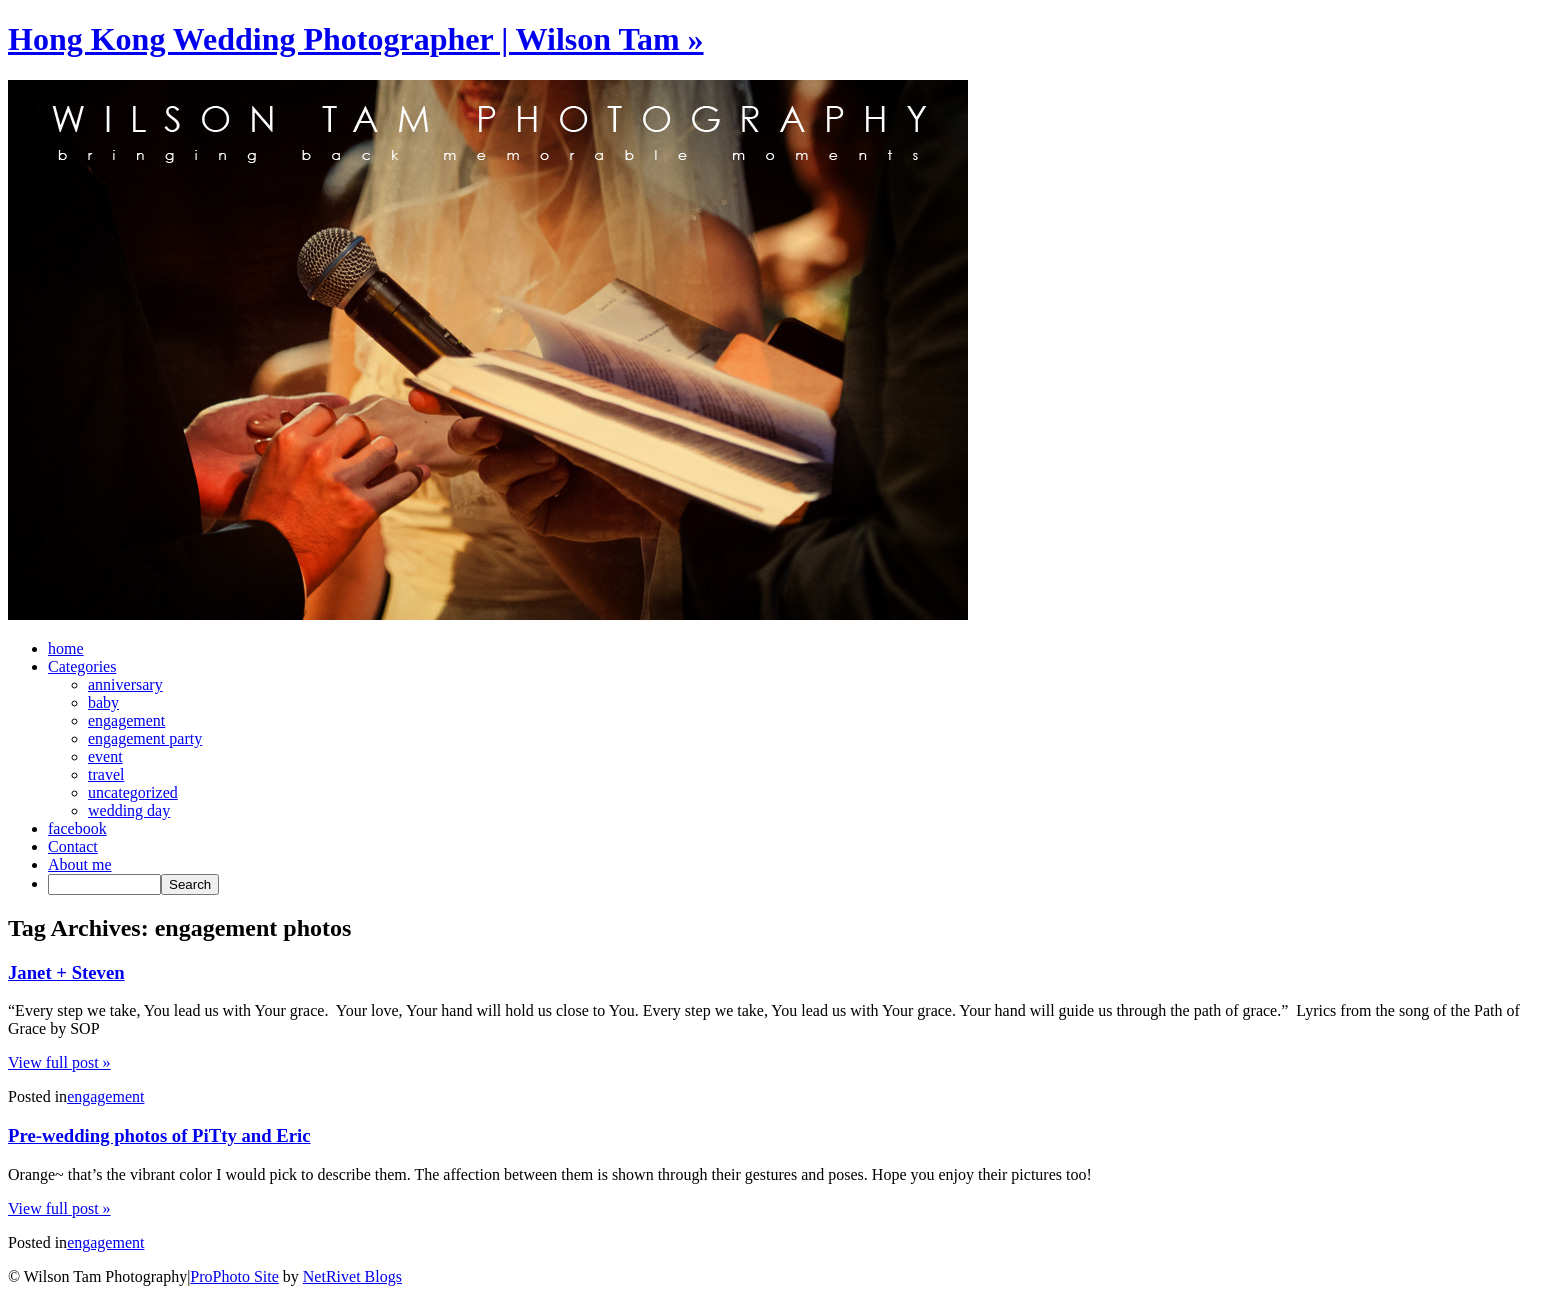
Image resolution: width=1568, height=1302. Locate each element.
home (66, 648)
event (105, 756)
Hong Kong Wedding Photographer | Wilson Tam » (356, 39)
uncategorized (133, 792)
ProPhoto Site (234, 1276)
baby (103, 702)
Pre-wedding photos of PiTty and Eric (159, 1135)
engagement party (145, 738)
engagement (126, 720)
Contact (73, 846)
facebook (77, 828)
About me (80, 864)
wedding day (129, 810)
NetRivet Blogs (352, 1276)
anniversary (125, 684)
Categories (82, 666)
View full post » (59, 1062)
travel (106, 774)
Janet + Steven (66, 972)
